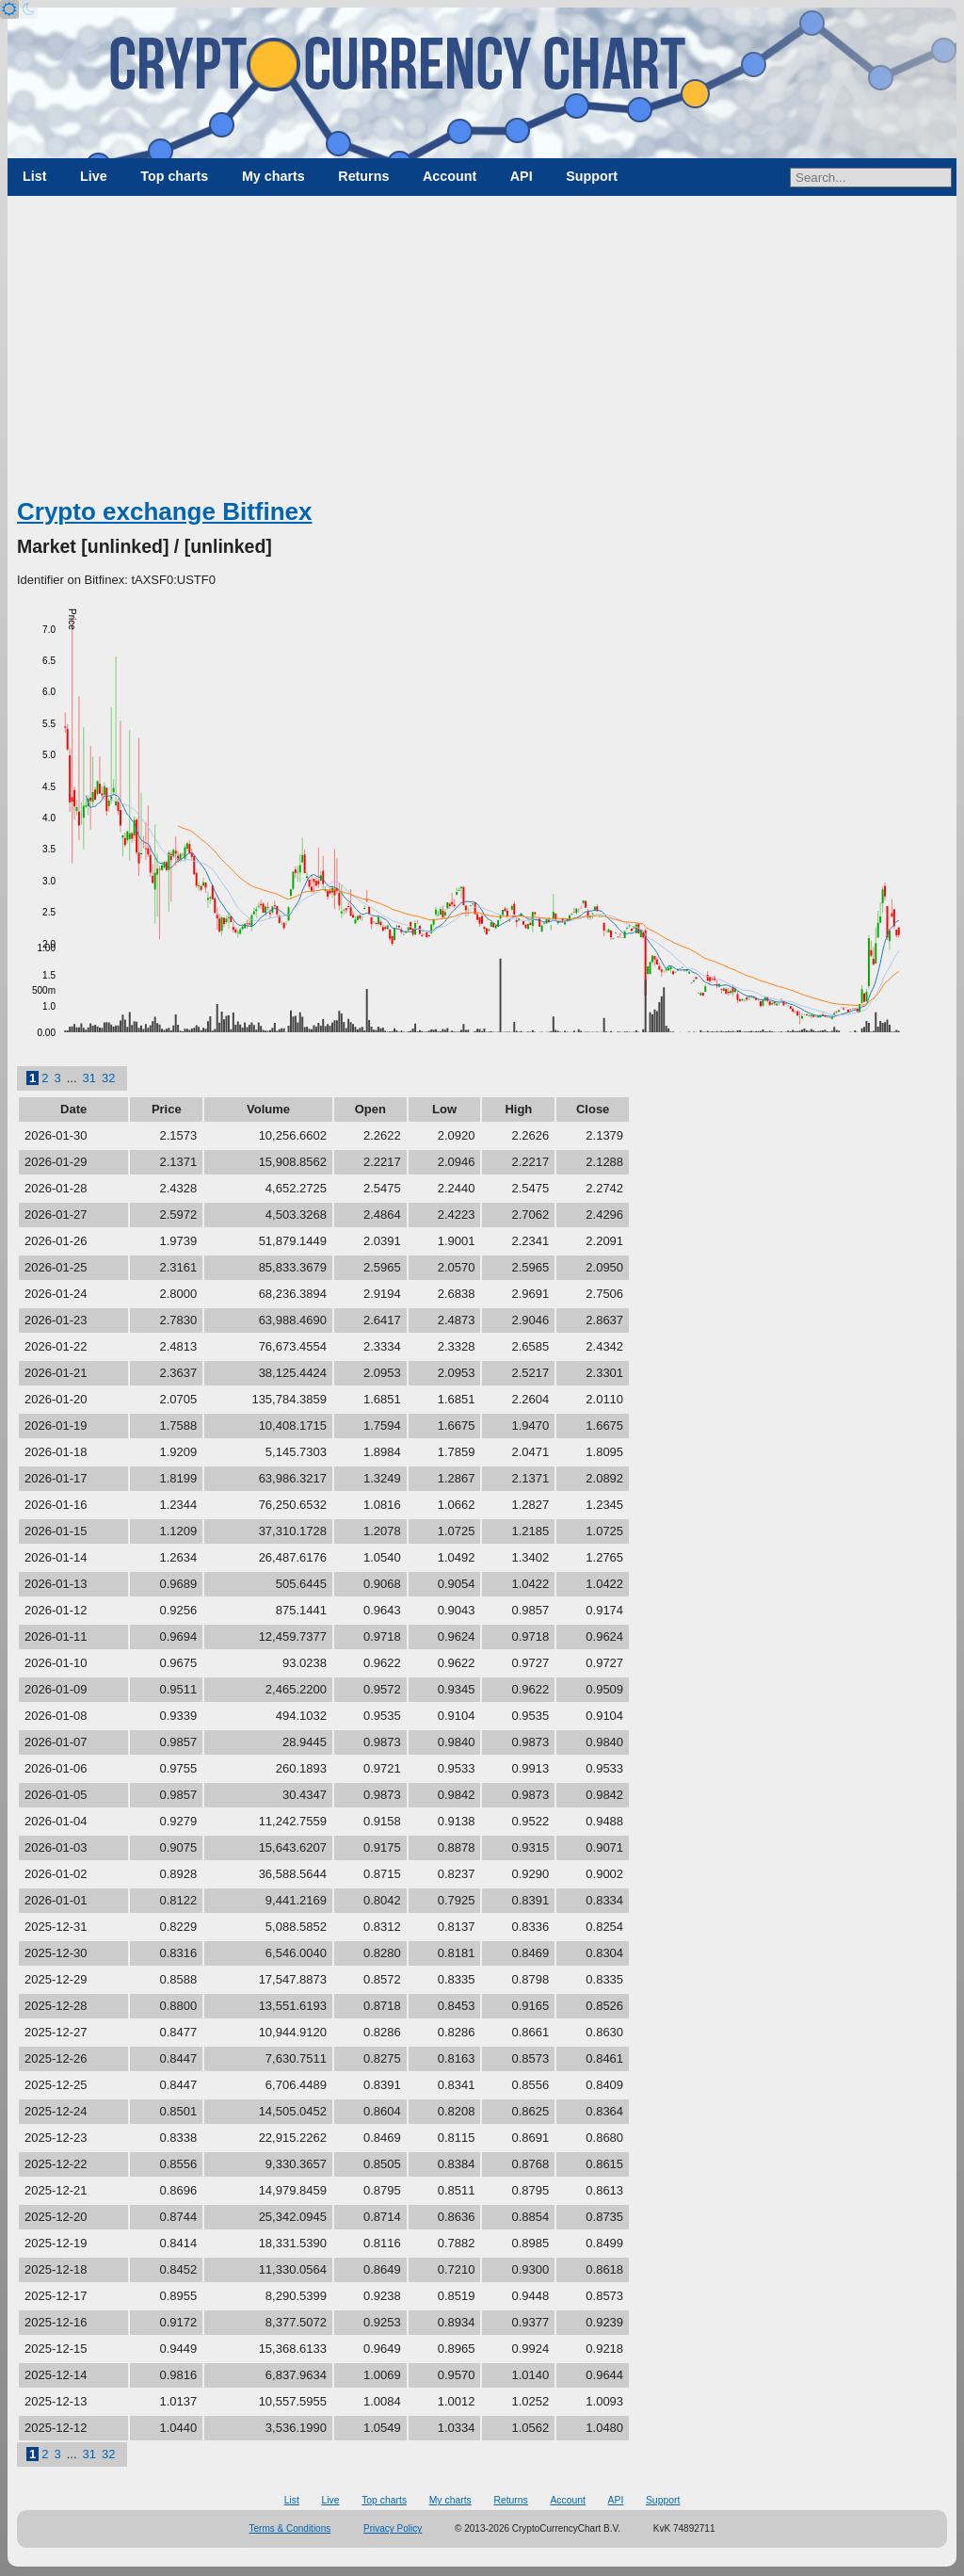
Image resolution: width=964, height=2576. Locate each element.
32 (108, 1078)
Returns (363, 176)
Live (93, 176)
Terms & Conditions (290, 2528)
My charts (273, 176)
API (521, 176)
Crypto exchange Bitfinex (165, 511)
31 (89, 1078)
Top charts (174, 176)
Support (592, 176)
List (34, 176)
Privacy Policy (392, 2528)
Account (449, 176)
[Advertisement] (482, 353)
